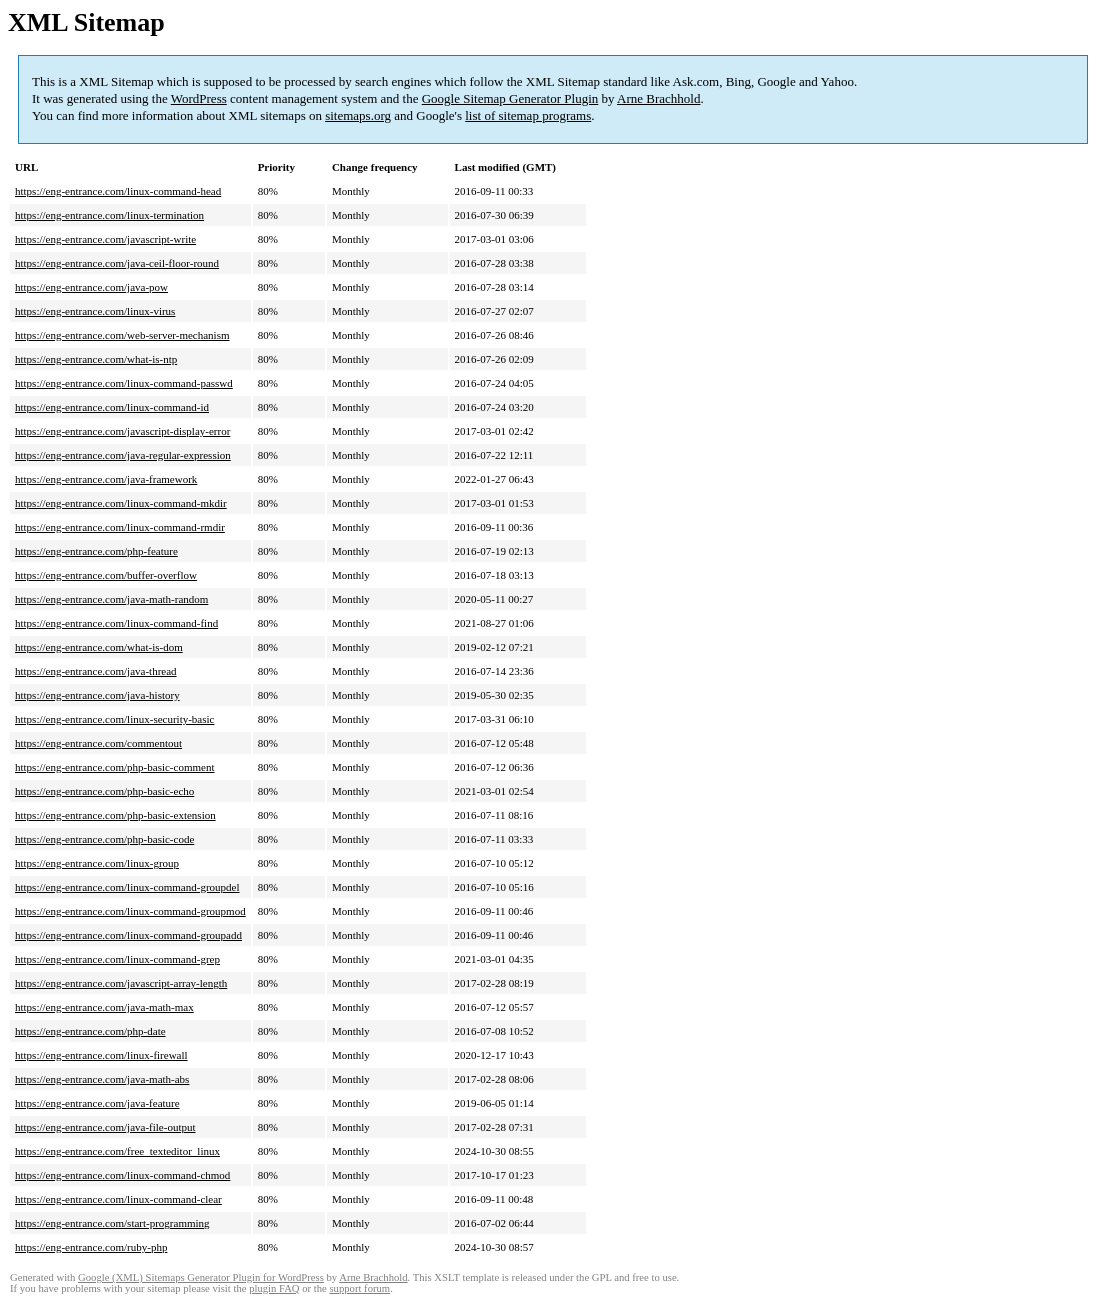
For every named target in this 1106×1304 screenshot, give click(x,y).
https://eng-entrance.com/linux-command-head (118, 191)
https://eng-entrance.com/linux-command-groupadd (128, 935)
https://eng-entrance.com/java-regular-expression (123, 455)
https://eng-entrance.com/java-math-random (111, 599)
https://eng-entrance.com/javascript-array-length (121, 983)
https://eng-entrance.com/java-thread (96, 671)
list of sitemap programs (528, 115)
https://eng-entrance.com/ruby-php (91, 1247)
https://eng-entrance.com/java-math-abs (102, 1079)
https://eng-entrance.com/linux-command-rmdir (120, 527)
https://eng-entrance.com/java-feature (97, 1103)
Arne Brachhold (658, 98)
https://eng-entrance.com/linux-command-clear (118, 1199)
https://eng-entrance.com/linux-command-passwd (124, 383)
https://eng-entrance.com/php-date (90, 1031)
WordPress (199, 98)
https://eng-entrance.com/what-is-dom (99, 647)
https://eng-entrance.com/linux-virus (95, 311)
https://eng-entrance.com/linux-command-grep (117, 959)
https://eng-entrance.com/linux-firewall (101, 1055)
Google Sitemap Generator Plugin (510, 98)
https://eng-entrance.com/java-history (97, 695)
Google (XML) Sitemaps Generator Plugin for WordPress (201, 1277)
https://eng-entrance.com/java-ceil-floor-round (117, 263)
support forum (359, 1288)
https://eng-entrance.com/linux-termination (109, 215)
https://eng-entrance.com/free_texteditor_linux (117, 1151)
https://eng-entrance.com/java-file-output (105, 1127)
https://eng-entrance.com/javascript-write (105, 239)
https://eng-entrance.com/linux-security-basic (114, 719)
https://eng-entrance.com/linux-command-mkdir (121, 503)
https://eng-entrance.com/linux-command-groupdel (127, 887)
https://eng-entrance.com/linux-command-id (112, 407)
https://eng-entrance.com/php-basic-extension (115, 815)
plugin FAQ (274, 1288)
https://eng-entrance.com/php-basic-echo (104, 791)
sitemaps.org (358, 115)
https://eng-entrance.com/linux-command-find (116, 623)
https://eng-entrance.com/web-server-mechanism (122, 335)
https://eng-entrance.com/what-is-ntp (96, 359)
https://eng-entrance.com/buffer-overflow (106, 575)
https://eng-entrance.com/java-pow (91, 287)
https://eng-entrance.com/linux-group (97, 863)
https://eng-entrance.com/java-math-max (104, 1007)
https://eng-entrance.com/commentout (98, 743)
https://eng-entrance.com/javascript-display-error (122, 431)
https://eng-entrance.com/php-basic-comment (114, 767)
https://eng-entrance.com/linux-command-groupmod (130, 911)
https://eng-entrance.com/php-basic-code (104, 839)
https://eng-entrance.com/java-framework (106, 479)
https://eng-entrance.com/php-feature (96, 551)
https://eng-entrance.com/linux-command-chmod (122, 1175)
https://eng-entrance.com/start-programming (112, 1223)
